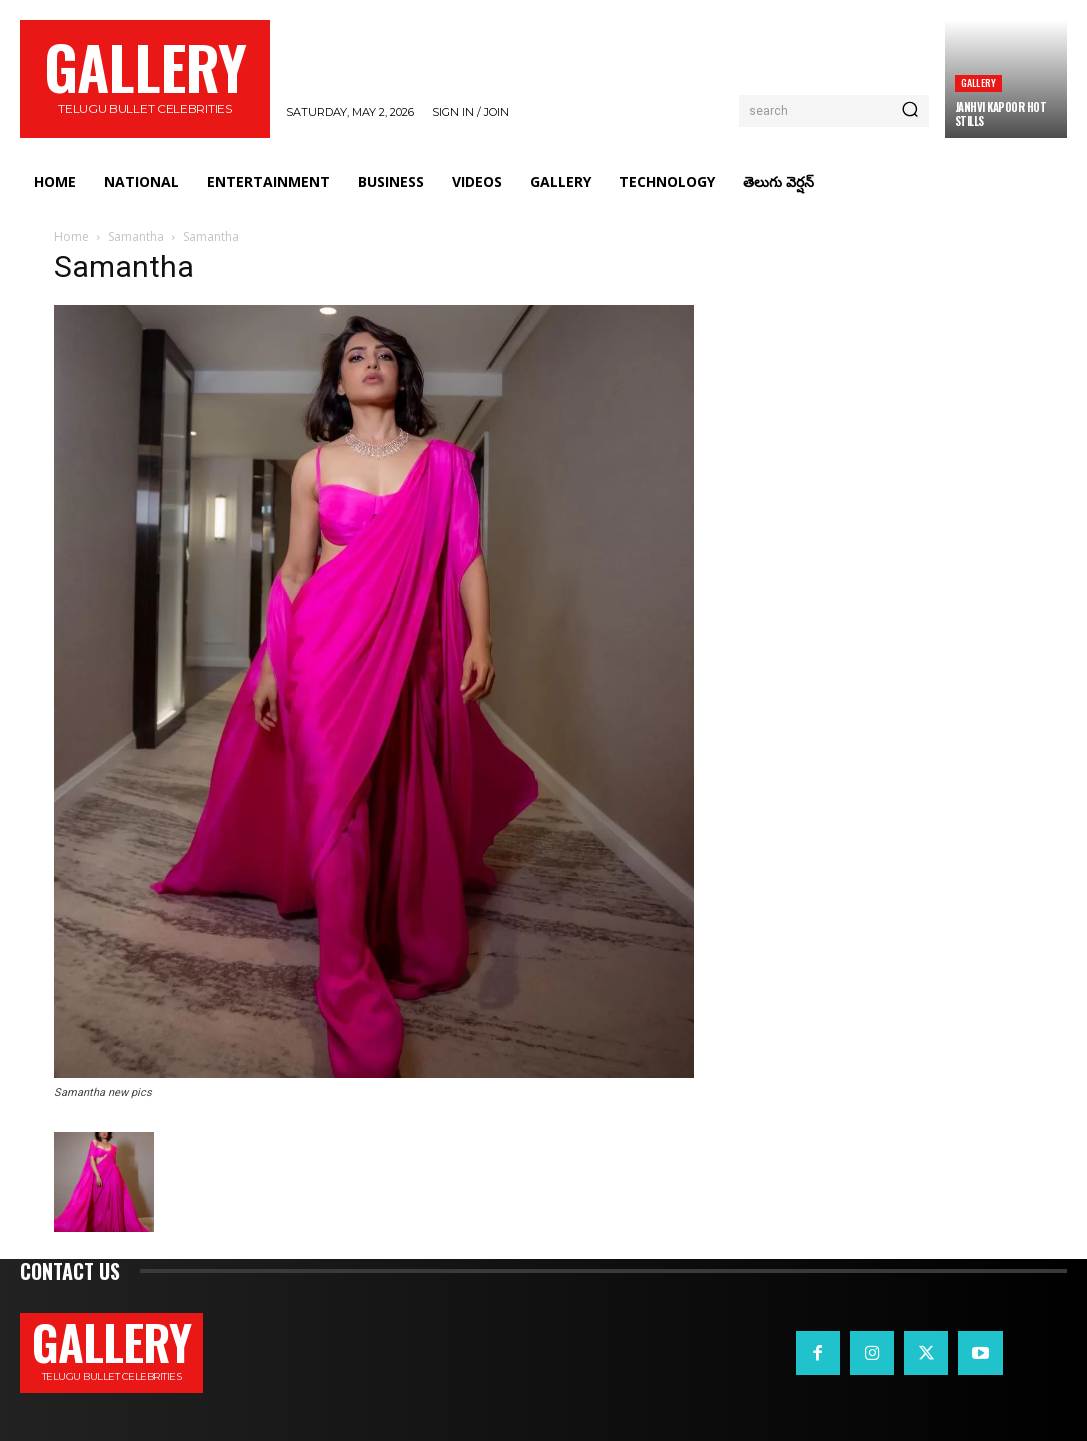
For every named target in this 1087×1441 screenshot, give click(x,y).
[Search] (910, 111)
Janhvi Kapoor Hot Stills (1001, 114)
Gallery (978, 82)
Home (71, 236)
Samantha (136, 236)
